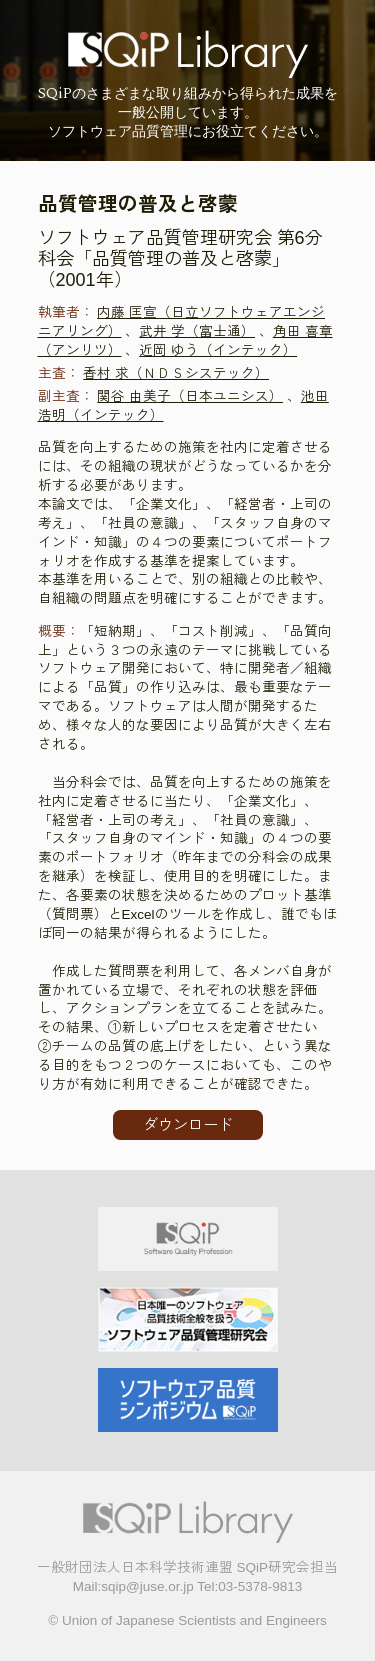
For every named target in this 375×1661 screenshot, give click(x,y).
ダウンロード (188, 1124)
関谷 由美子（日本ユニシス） (190, 396)
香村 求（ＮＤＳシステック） (176, 373)
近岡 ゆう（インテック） (218, 350)
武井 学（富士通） (197, 331)
